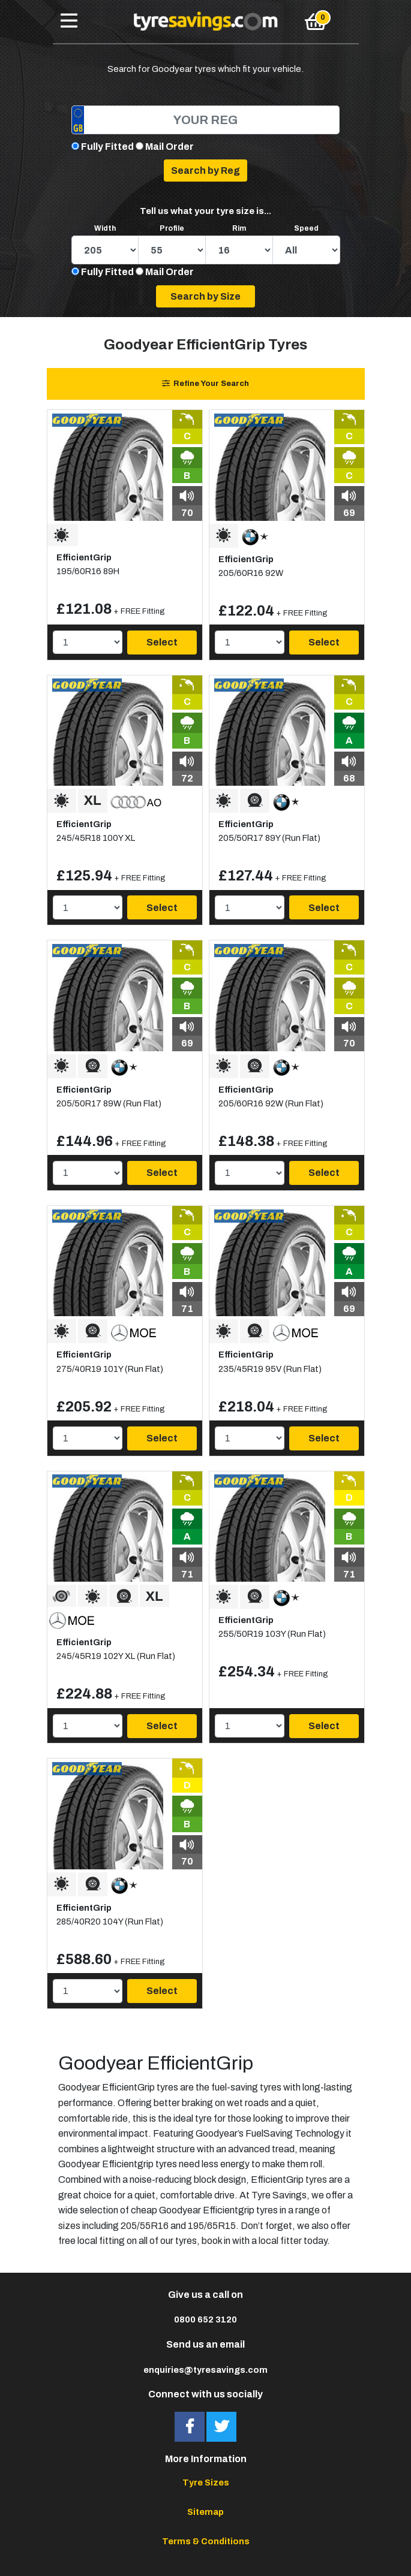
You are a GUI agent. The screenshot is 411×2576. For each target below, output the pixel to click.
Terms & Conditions (206, 2541)
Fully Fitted (107, 146)
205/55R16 (145, 2226)
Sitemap (205, 2512)
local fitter (280, 2241)
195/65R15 (212, 2226)
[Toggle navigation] (69, 22)
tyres (316, 2179)
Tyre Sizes (205, 2482)
